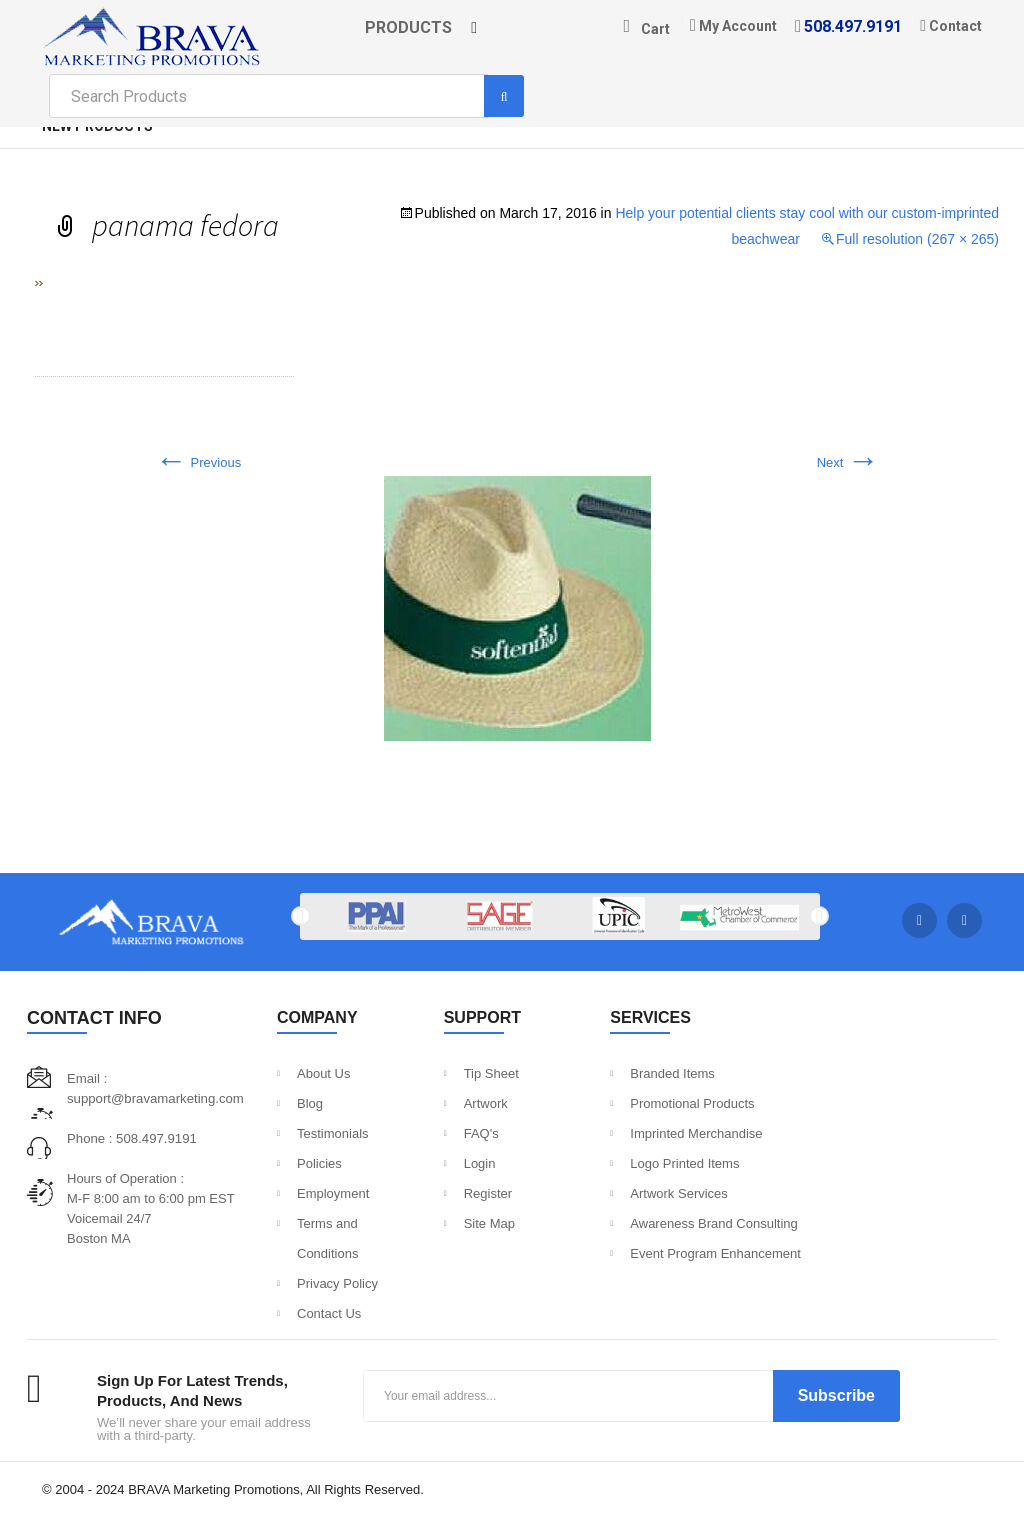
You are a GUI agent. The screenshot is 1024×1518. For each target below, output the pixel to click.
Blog (310, 1103)
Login (480, 1163)
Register (488, 1193)
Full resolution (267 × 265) (917, 239)
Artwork (486, 1103)
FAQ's (481, 1133)
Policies (319, 1163)
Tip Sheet (491, 1073)
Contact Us (329, 1313)
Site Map (489, 1223)
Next (848, 462)
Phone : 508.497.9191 (131, 1138)
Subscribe (836, 1395)
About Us (323, 1073)
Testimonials (333, 1133)
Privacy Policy (337, 1283)
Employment (333, 1193)
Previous (198, 462)
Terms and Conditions (327, 1238)
